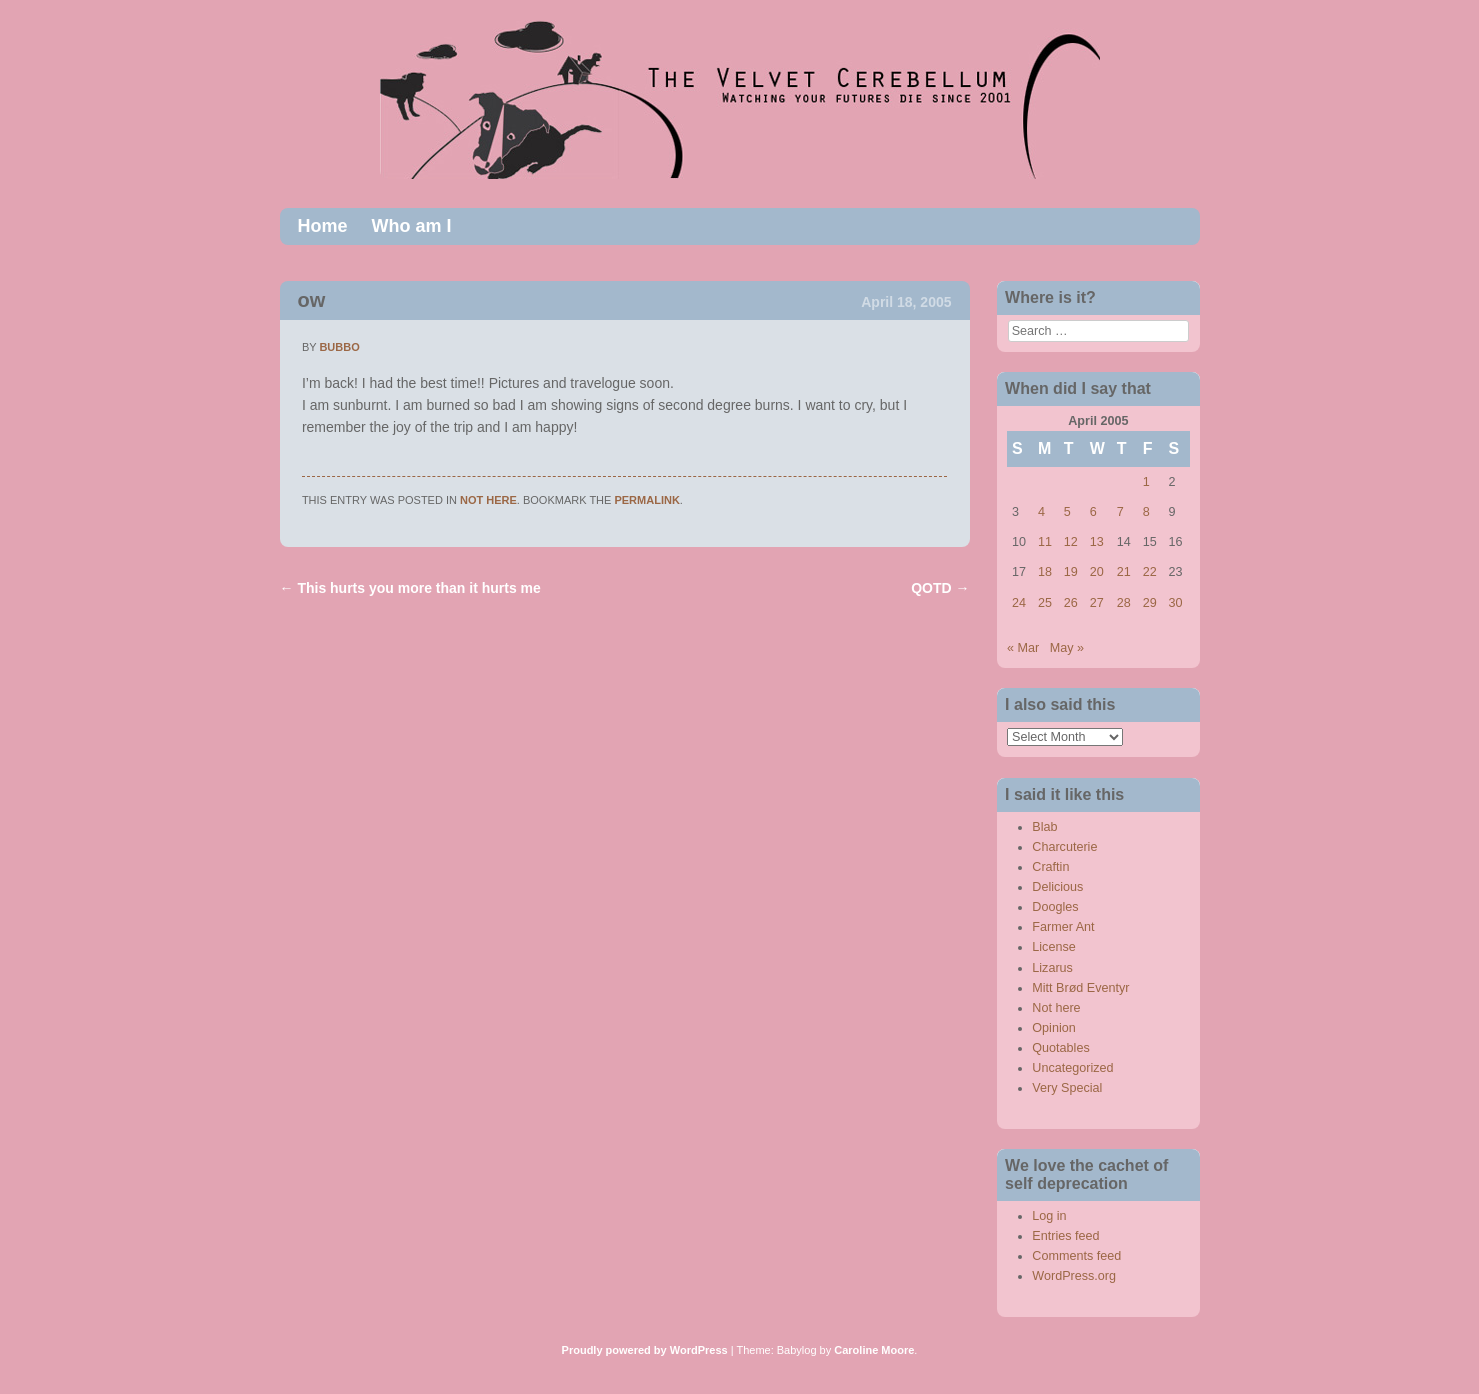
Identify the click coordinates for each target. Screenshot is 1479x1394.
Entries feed (1065, 1236)
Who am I (412, 226)
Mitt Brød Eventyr (1080, 988)
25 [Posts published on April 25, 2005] (1045, 603)
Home (323, 226)
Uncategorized (1072, 1068)
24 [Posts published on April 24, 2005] (1019, 603)
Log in (1049, 1216)
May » (1067, 648)
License (1053, 947)
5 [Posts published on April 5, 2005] (1067, 512)
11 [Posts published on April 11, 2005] (1045, 542)
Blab (1044, 827)
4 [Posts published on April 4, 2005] (1041, 512)
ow (312, 300)
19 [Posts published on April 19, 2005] (1071, 572)
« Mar (1023, 648)
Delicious (1057, 887)
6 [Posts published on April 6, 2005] (1093, 512)
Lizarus (1052, 968)
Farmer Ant (1063, 927)
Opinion (1053, 1028)
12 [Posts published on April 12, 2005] (1071, 542)
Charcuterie (1064, 847)
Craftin (1050, 867)
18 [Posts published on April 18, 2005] (1045, 572)
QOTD (940, 588)
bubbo (339, 347)
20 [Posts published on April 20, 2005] (1097, 572)
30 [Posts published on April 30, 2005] (1176, 603)
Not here (488, 500)
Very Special (1067, 1088)
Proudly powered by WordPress (645, 1350)
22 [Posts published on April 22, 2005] (1150, 572)
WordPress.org (1074, 1276)
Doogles (1055, 907)
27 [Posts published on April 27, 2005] (1097, 603)
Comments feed (1076, 1256)
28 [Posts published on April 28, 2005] (1124, 603)
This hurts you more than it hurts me (410, 588)
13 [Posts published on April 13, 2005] (1097, 542)
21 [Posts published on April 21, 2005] (1124, 572)
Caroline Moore (874, 1350)
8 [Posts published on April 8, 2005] (1146, 512)
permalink (646, 500)
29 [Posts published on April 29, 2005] (1150, 603)
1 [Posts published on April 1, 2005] (1146, 482)
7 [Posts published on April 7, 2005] (1120, 512)
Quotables (1060, 1048)
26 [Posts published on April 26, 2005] (1071, 603)
